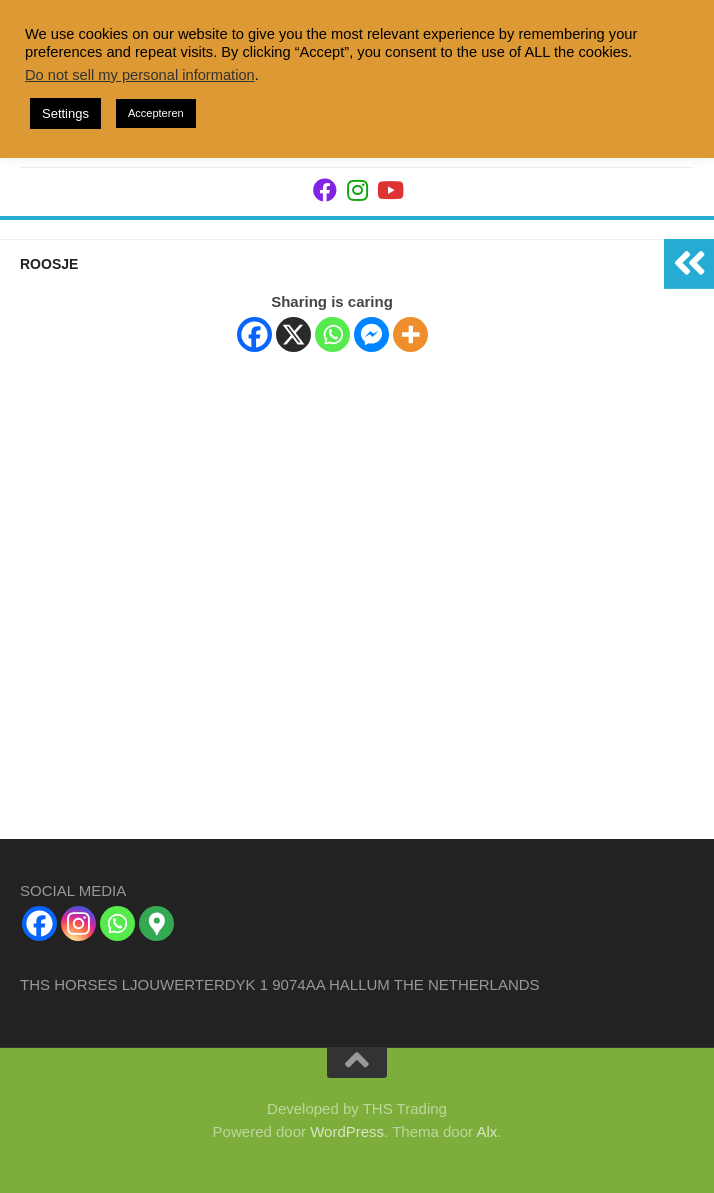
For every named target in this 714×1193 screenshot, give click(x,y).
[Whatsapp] (332, 334)
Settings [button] (65, 113)
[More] (410, 334)
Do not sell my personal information (140, 75)
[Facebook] (254, 334)
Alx (486, 1131)
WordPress (347, 1131)
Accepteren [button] (156, 113)
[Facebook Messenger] (371, 334)
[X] (293, 334)
